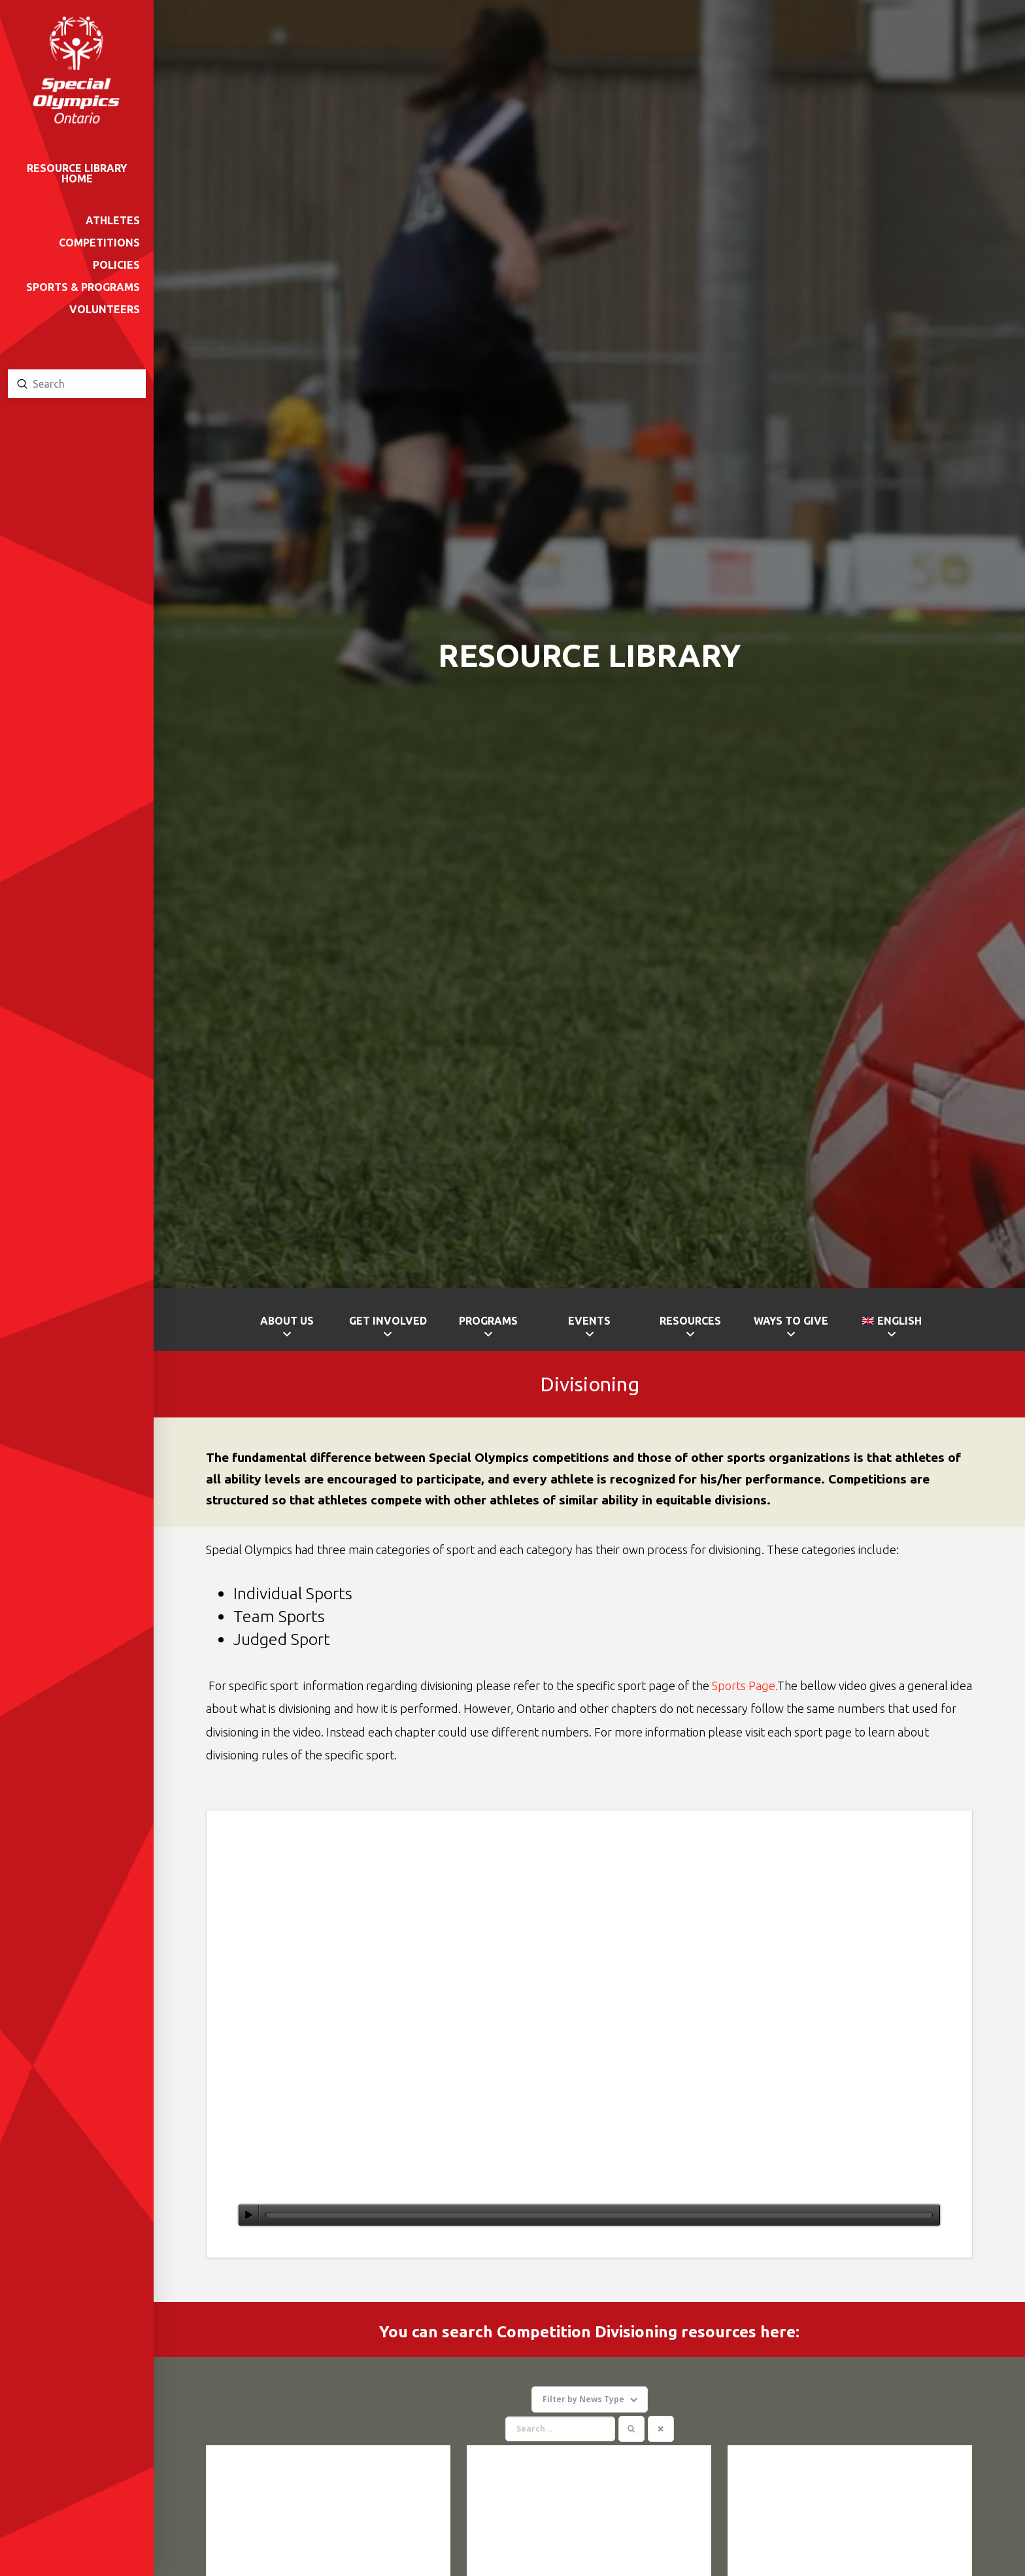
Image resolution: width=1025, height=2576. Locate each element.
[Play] (248, 2215)
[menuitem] (891, 1329)
